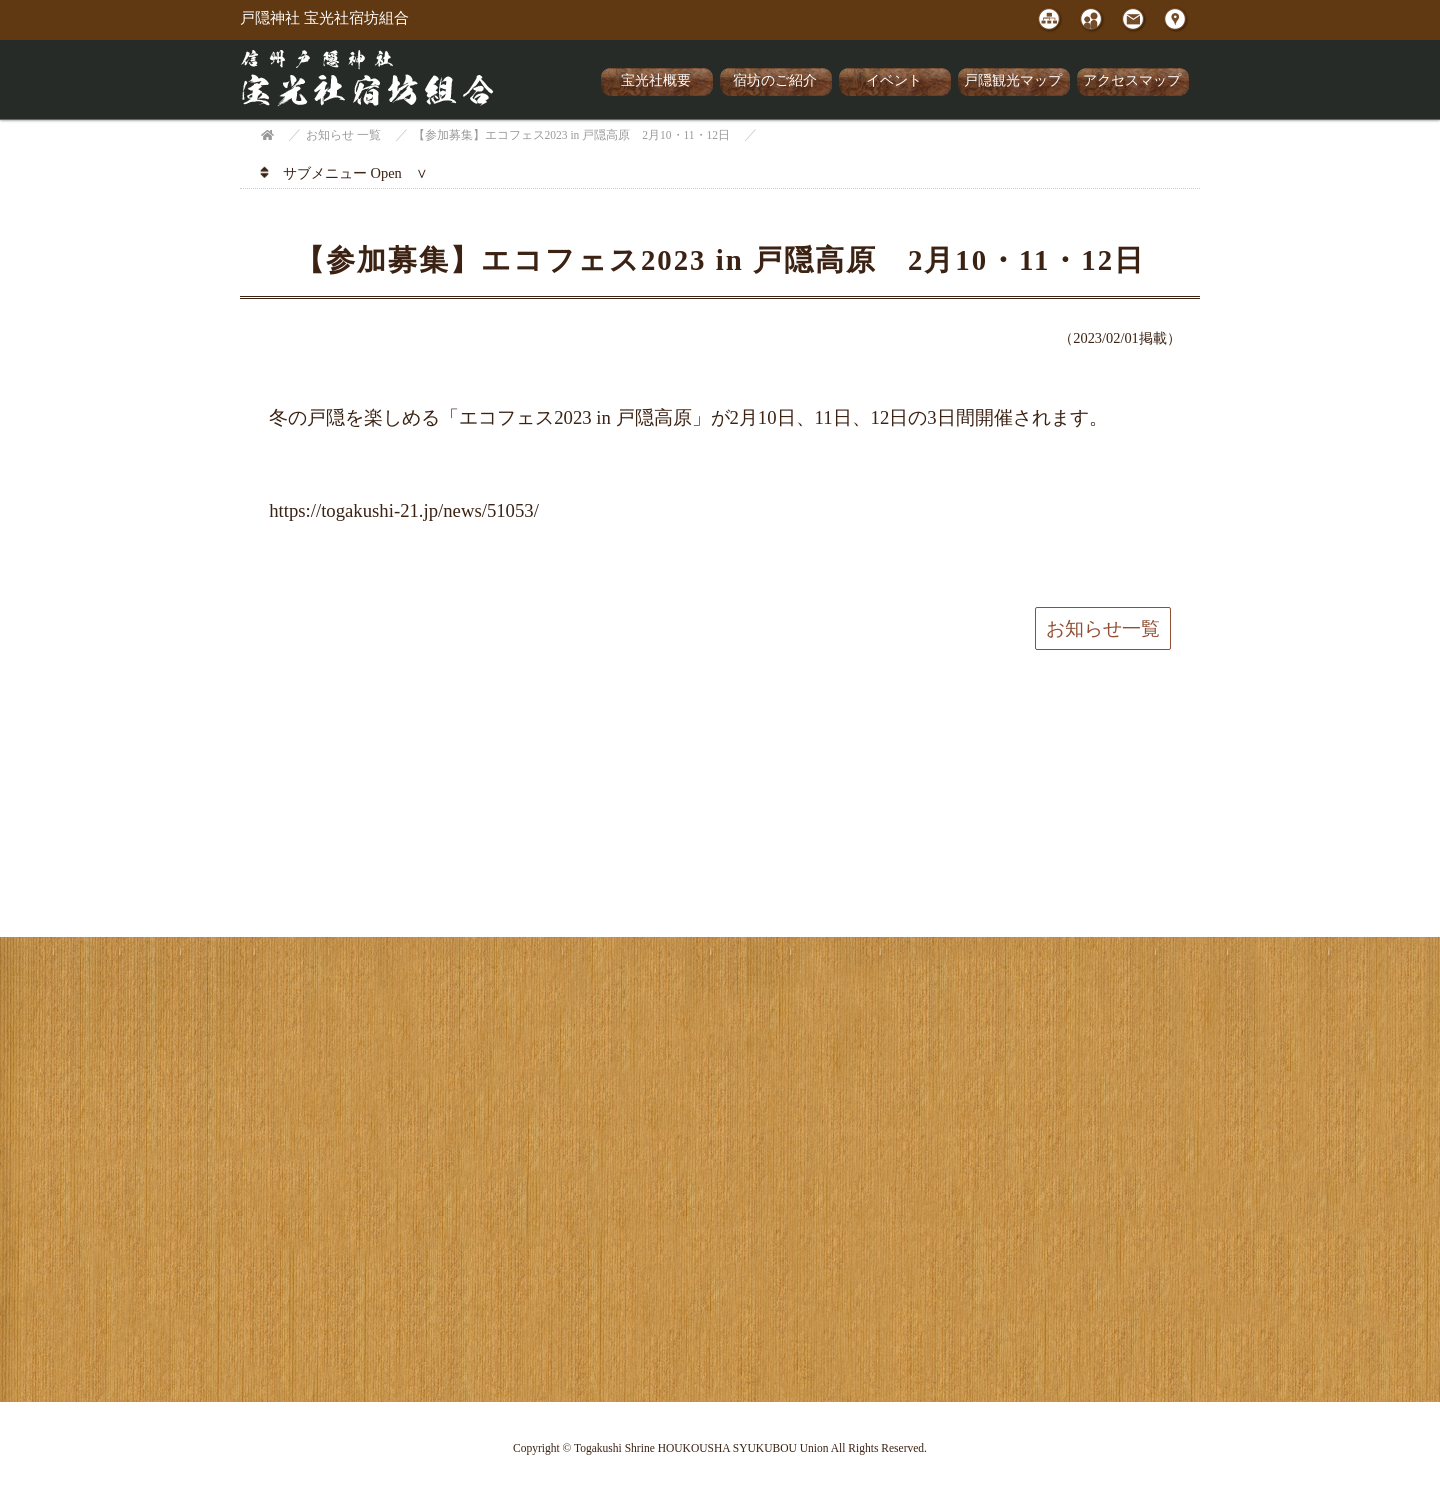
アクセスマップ (1132, 80)
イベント (894, 80)
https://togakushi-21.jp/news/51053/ (404, 510)
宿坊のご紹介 (775, 80)
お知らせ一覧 (1103, 628)
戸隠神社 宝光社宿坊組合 (324, 18)
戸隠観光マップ (1013, 80)
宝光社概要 (656, 80)
